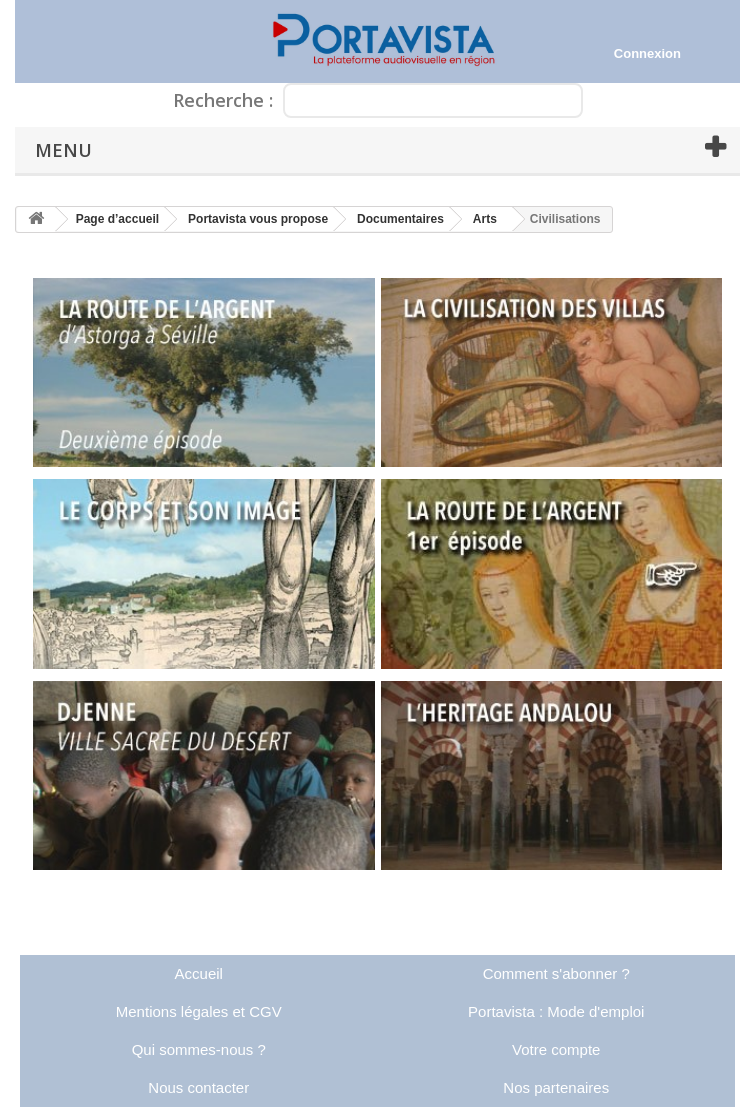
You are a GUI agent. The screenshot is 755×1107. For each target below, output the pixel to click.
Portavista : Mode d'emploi (556, 1011)
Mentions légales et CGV (199, 1011)
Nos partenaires (556, 1087)
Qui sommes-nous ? (199, 1049)
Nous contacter (198, 1087)
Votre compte (556, 1049)
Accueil (199, 973)
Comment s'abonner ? (556, 973)
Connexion (647, 53)
